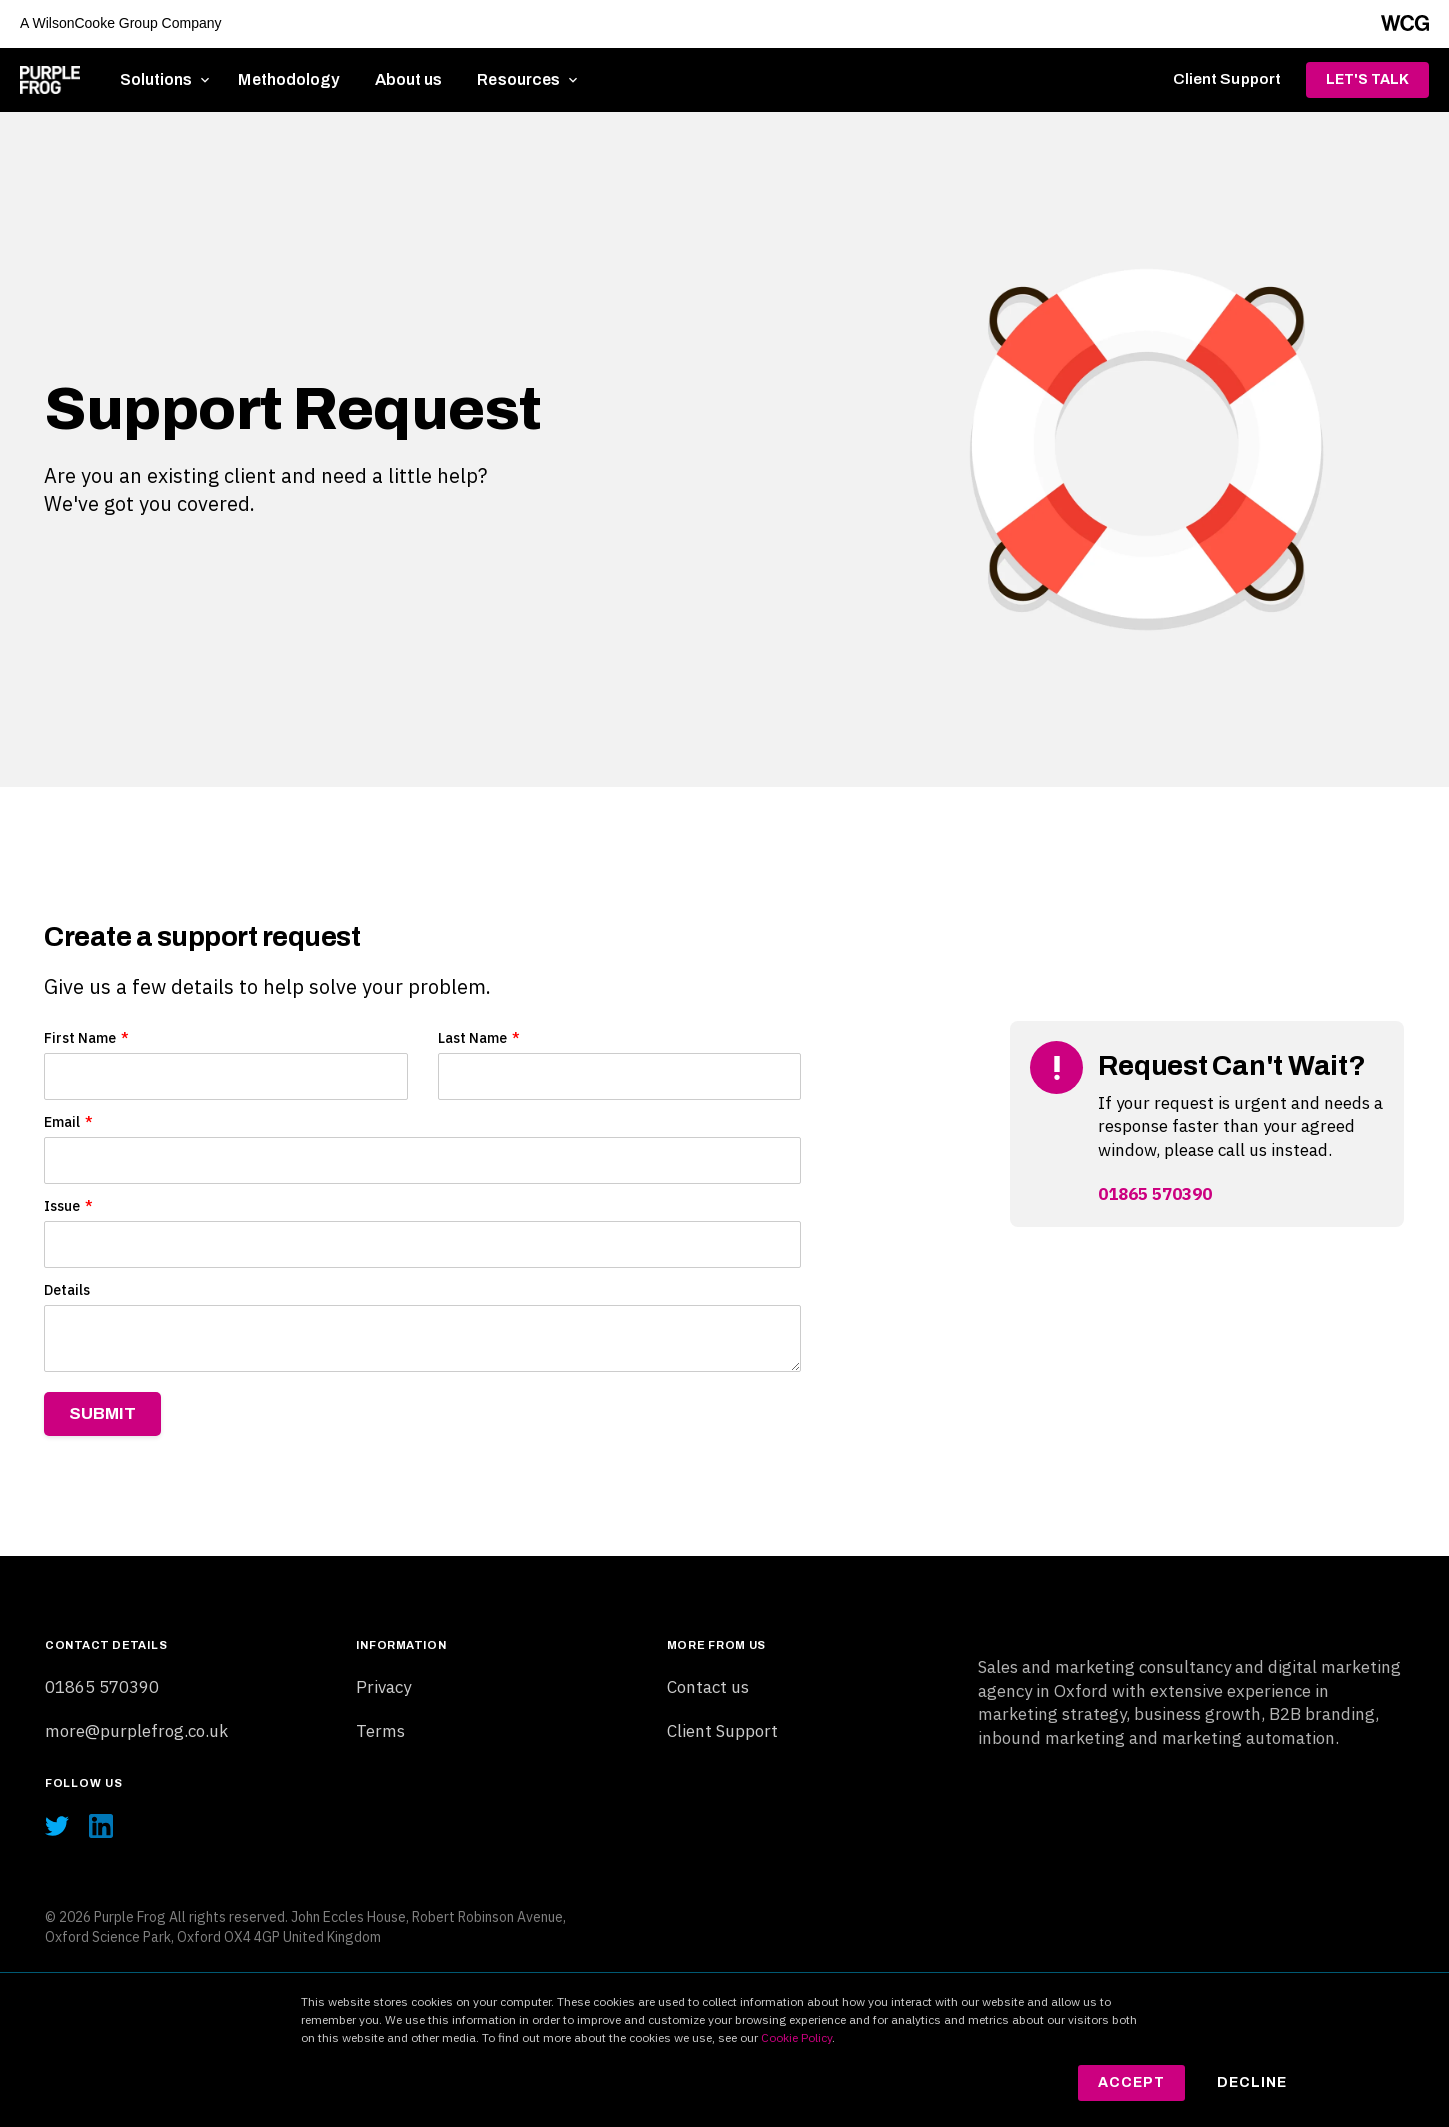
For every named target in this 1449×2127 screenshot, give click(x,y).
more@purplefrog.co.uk (136, 1731)
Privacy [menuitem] (383, 1687)
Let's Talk (1367, 79)
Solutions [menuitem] (156, 79)
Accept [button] (1131, 2082)
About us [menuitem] (409, 79)
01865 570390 (1155, 1194)
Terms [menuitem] (380, 1731)
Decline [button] (1252, 2082)
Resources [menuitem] (518, 79)
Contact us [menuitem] (708, 1687)
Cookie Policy (796, 2037)
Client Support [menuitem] (1227, 79)
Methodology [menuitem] (288, 79)
